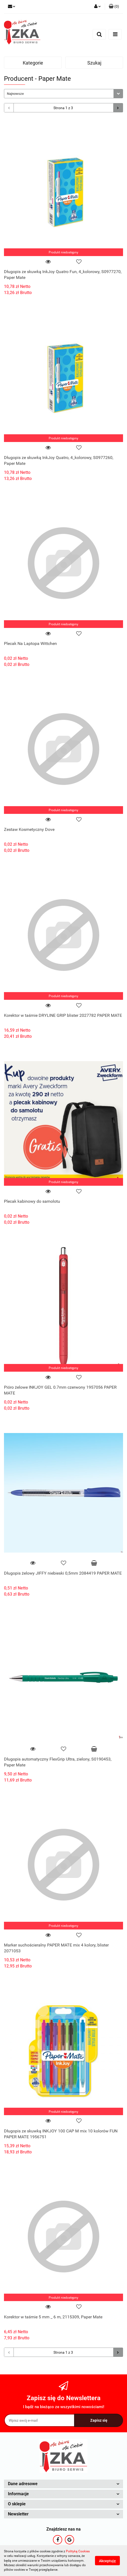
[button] (114, 6)
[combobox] (63, 93)
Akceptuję (107, 2561)
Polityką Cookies (78, 2551)
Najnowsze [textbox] (15, 94)
